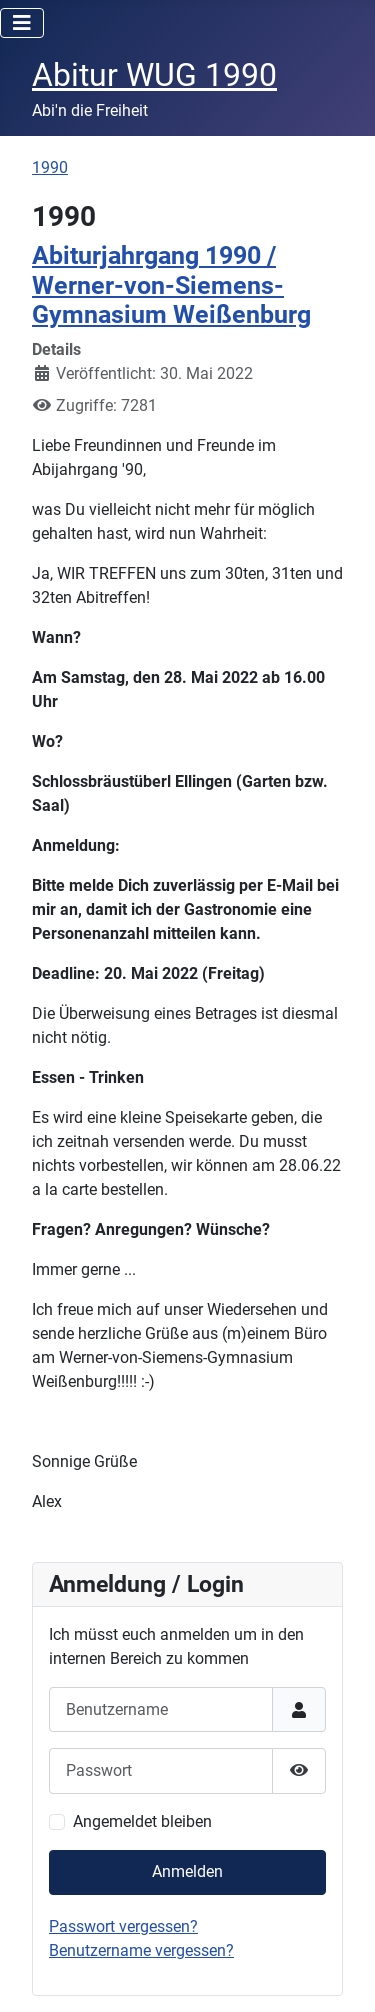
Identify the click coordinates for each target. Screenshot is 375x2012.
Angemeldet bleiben (142, 1821)
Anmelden (187, 1871)
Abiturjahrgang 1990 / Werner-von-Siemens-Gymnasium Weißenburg (171, 285)
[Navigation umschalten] (22, 23)
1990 (50, 167)
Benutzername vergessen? (141, 1950)
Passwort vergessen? (123, 1926)
